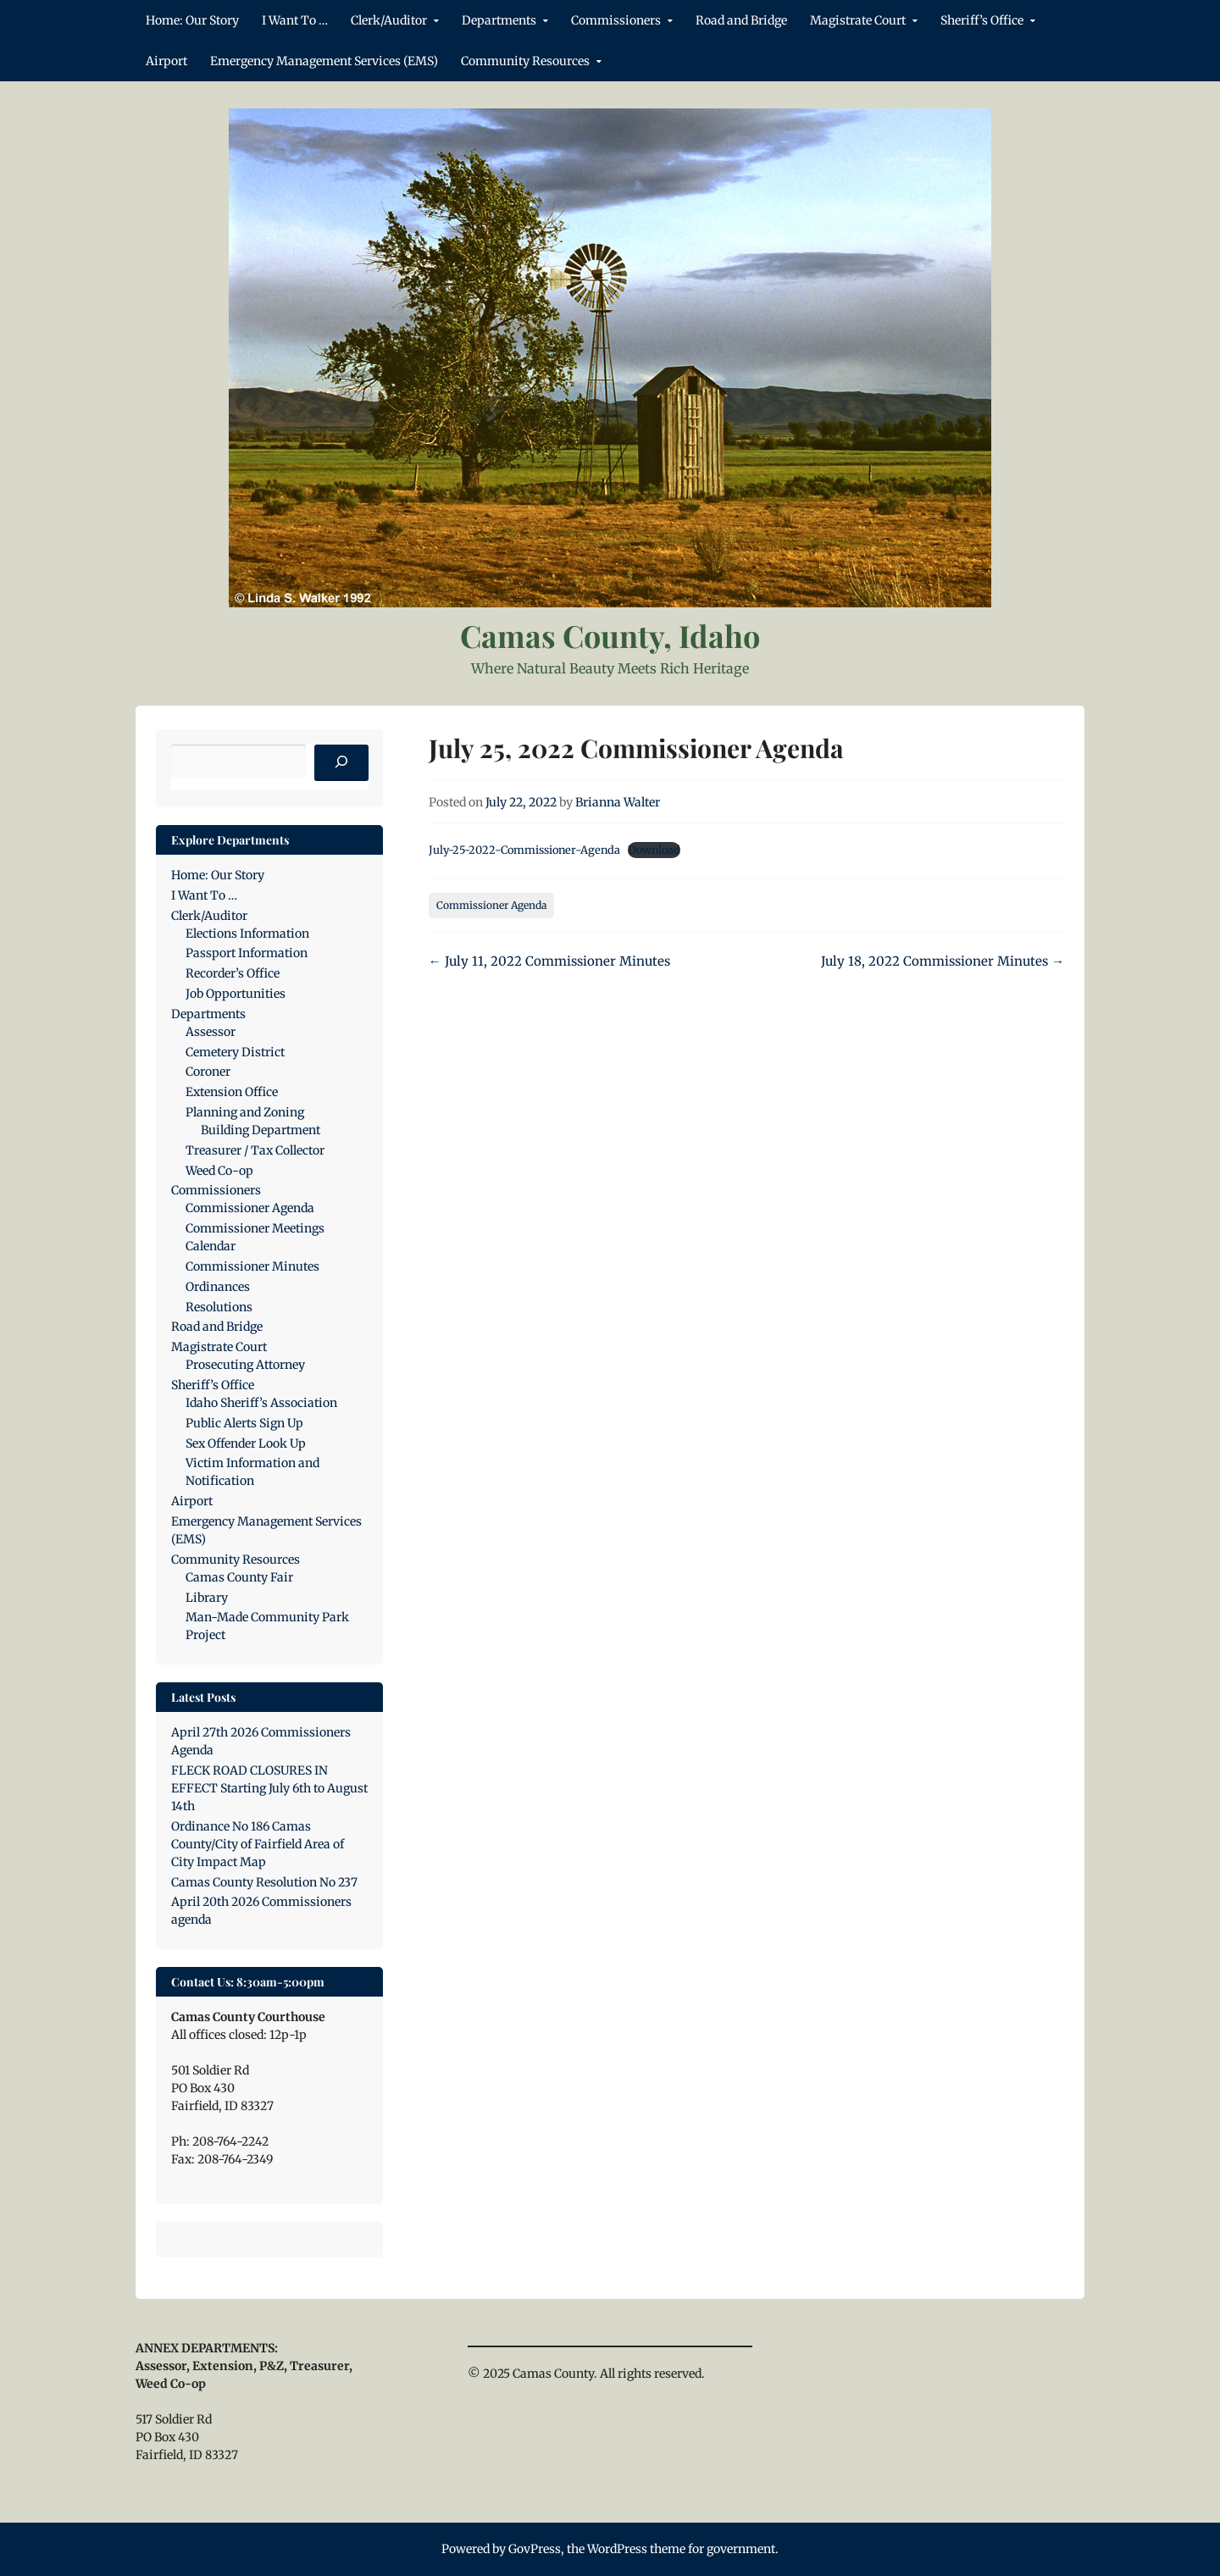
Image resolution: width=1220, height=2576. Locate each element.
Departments (499, 20)
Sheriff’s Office (981, 20)
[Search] (341, 763)
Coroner (208, 1071)
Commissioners (616, 20)
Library (207, 1597)
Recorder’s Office (233, 973)
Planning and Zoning (245, 1112)
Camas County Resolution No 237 (264, 1882)
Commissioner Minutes (252, 1266)
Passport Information (247, 953)
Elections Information (247, 933)
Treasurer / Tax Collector (255, 1150)
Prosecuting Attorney (245, 1364)
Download (654, 849)
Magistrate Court (858, 20)
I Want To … (295, 20)
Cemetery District (235, 1052)
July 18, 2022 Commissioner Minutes (942, 961)
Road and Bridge (741, 20)
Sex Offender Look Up (246, 1443)
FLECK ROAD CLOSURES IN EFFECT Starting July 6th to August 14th (269, 1788)
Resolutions (219, 1307)
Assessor (211, 1031)
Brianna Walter (617, 802)
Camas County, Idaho (610, 635)
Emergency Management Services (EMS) (324, 61)
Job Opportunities (236, 993)
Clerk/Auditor (389, 20)
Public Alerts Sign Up (244, 1423)
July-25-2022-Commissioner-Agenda (524, 849)
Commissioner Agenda (491, 905)
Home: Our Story (192, 20)
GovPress (534, 2549)
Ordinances (218, 1286)
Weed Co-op (219, 1170)
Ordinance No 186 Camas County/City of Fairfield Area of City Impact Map (257, 1844)
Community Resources (525, 61)
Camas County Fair (239, 1577)
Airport (166, 61)
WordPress (617, 2549)
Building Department (260, 1130)
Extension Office (232, 1092)
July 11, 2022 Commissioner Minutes (549, 961)
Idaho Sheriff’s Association (261, 1402)
